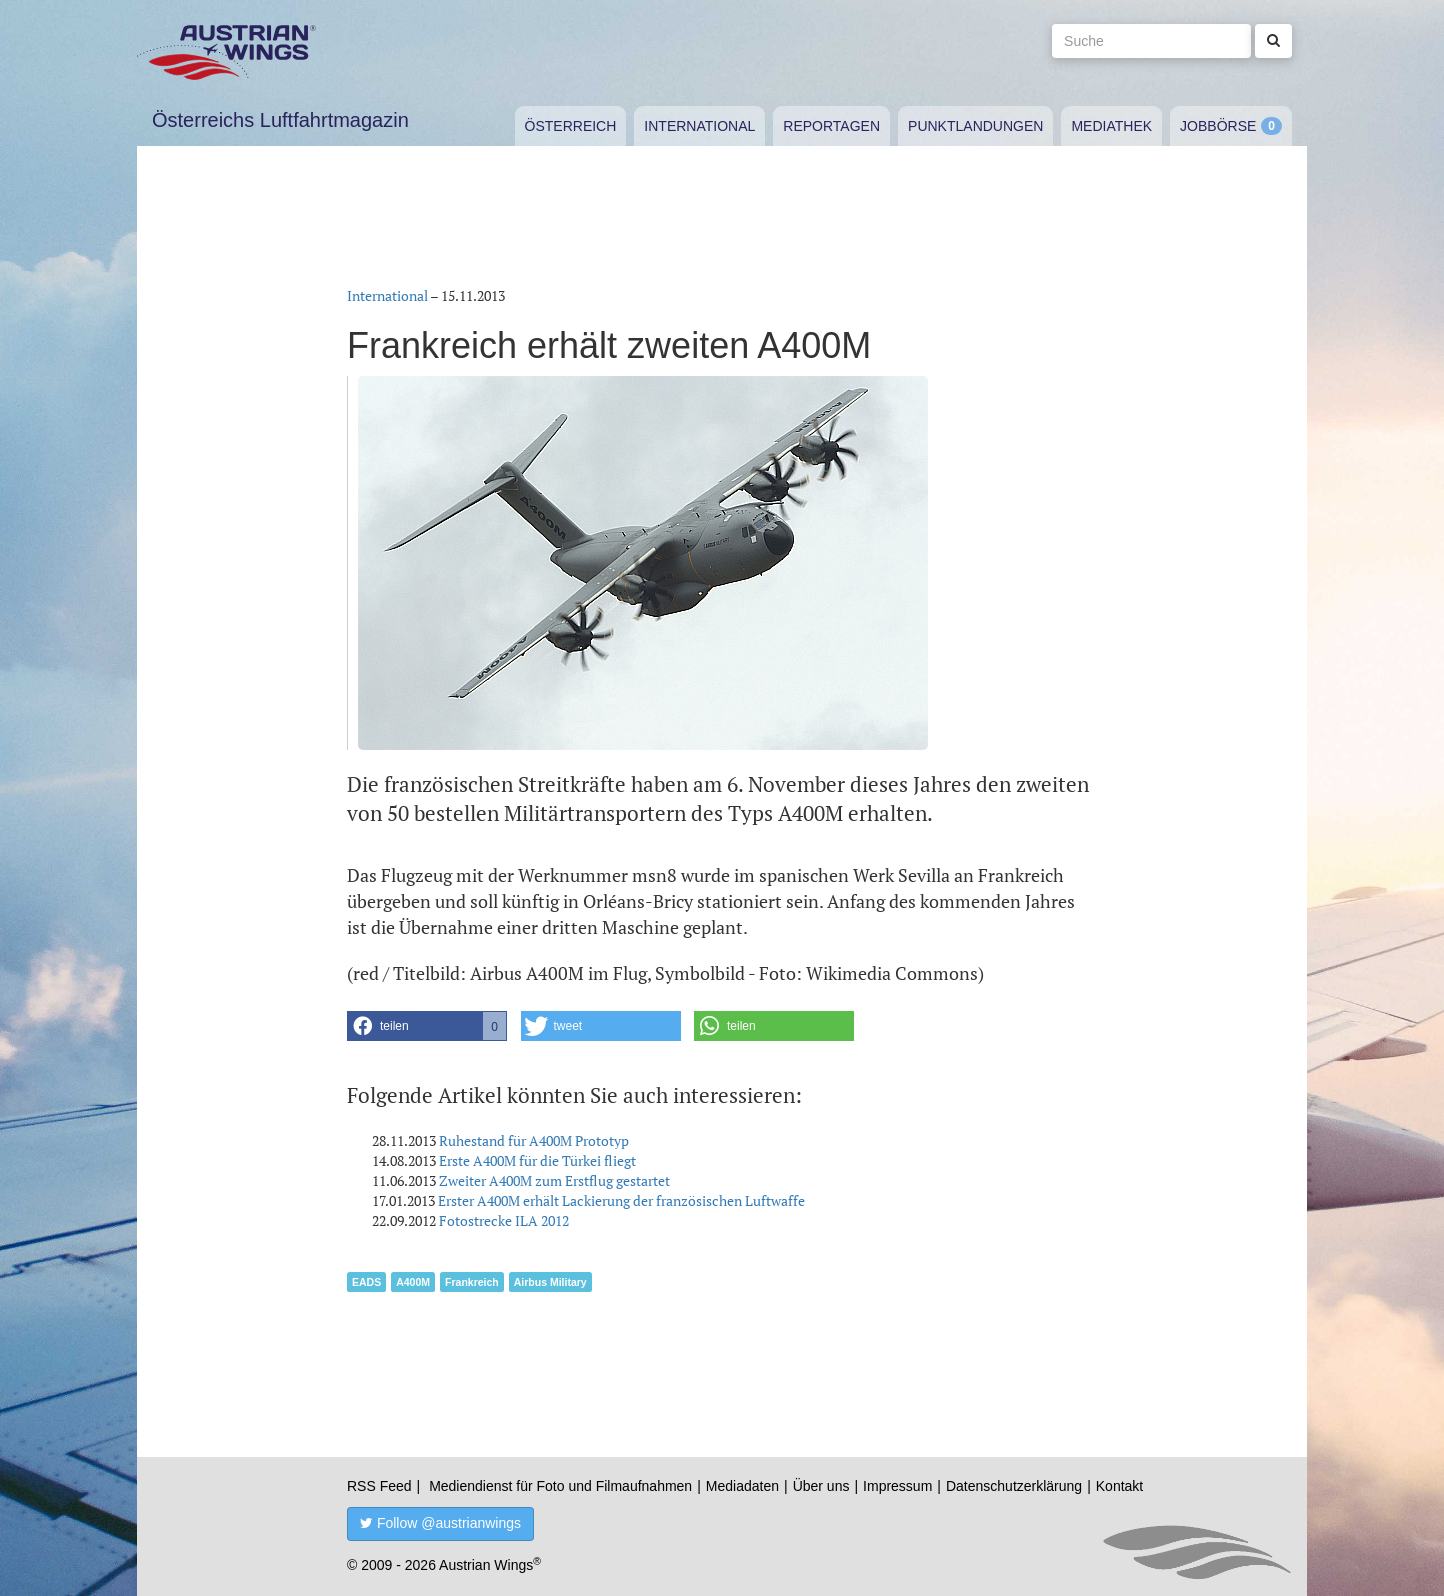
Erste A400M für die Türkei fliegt (537, 1160)
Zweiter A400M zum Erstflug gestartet (554, 1180)
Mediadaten (742, 1486)
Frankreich (472, 1282)
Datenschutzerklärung (1014, 1486)
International (699, 126)
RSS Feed (379, 1486)
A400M (413, 1282)
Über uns (821, 1486)
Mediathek (1111, 126)
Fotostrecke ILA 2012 (504, 1220)
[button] (427, 1026)
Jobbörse (1218, 126)
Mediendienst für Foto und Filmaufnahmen (560, 1486)
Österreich (571, 126)
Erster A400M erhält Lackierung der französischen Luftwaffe (621, 1200)
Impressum (897, 1486)
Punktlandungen (975, 126)
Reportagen (831, 126)
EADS (366, 1282)
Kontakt (1119, 1486)
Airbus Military (550, 1282)
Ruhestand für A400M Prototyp (534, 1140)
